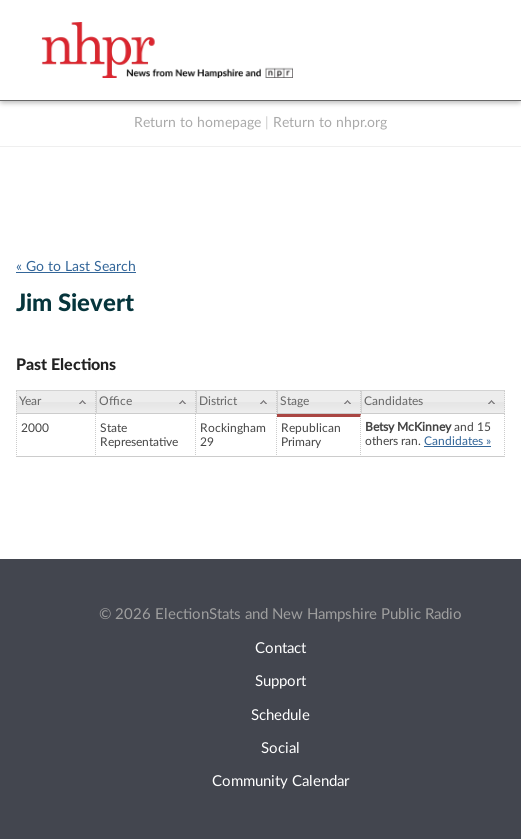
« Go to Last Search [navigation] (76, 267)
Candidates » (457, 441)
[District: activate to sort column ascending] (236, 402)
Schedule (280, 715)
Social (280, 748)
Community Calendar (280, 781)
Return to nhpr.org (330, 123)
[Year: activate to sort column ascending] (56, 402)
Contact (280, 648)
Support (280, 681)
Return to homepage (197, 123)
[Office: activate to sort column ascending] (146, 402)
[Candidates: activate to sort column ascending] (433, 402)
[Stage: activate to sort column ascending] (319, 402)
